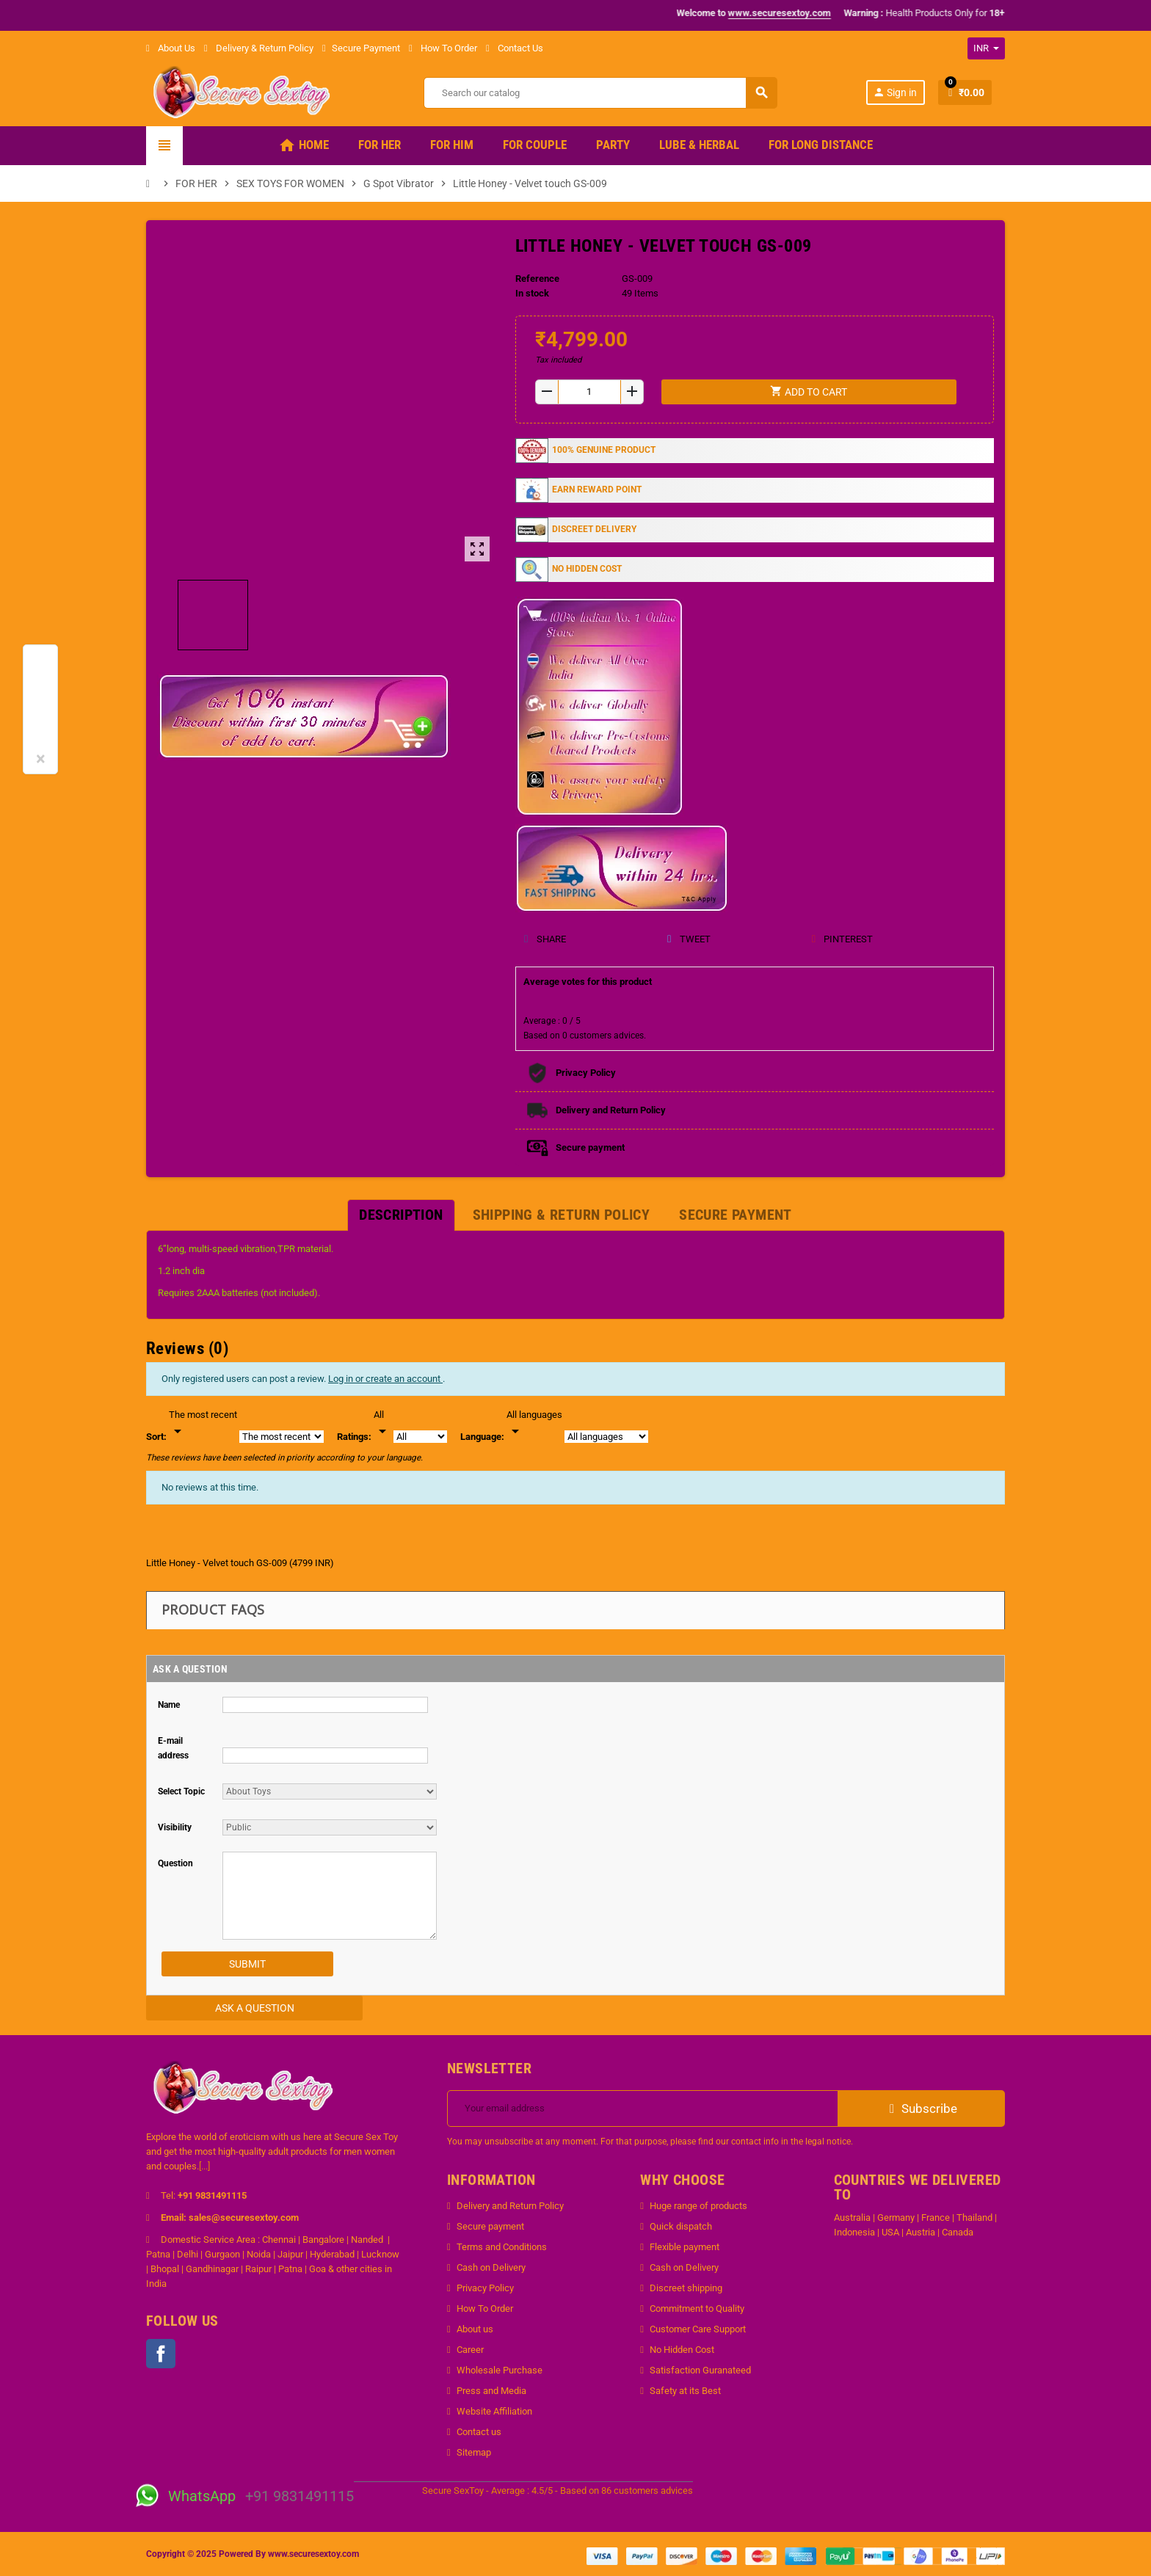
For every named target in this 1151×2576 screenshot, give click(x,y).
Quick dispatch (681, 2226)
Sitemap (474, 2452)
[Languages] (534, 1424)
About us (475, 2329)
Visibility (175, 1827)
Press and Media (491, 2390)
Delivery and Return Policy (510, 2205)
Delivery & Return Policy (258, 48)
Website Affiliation (494, 2411)
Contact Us (514, 48)
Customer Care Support (698, 2329)
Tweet (688, 939)
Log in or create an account (385, 1378)
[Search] (600, 93)
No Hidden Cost (682, 2349)
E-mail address (173, 1748)
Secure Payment (361, 48)
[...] (204, 2166)
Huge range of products (698, 2205)
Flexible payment (684, 2246)
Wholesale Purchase (499, 2370)
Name (169, 1705)
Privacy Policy (485, 2287)
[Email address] (642, 2108)
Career (470, 2349)
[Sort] (203, 1424)
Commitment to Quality (697, 2308)
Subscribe (921, 2108)
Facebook (160, 2353)
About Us (170, 48)
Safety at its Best (685, 2390)
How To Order (443, 48)
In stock (532, 293)
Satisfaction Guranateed (700, 2370)
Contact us (479, 2431)
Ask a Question (254, 2008)
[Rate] (382, 1424)
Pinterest (842, 939)
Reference (537, 278)
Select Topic (181, 1791)
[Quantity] (589, 392)
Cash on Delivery (491, 2267)
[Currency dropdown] (986, 48)
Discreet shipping (686, 2287)
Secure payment (490, 2226)
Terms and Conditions (502, 2246)
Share (545, 939)
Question (175, 1863)
